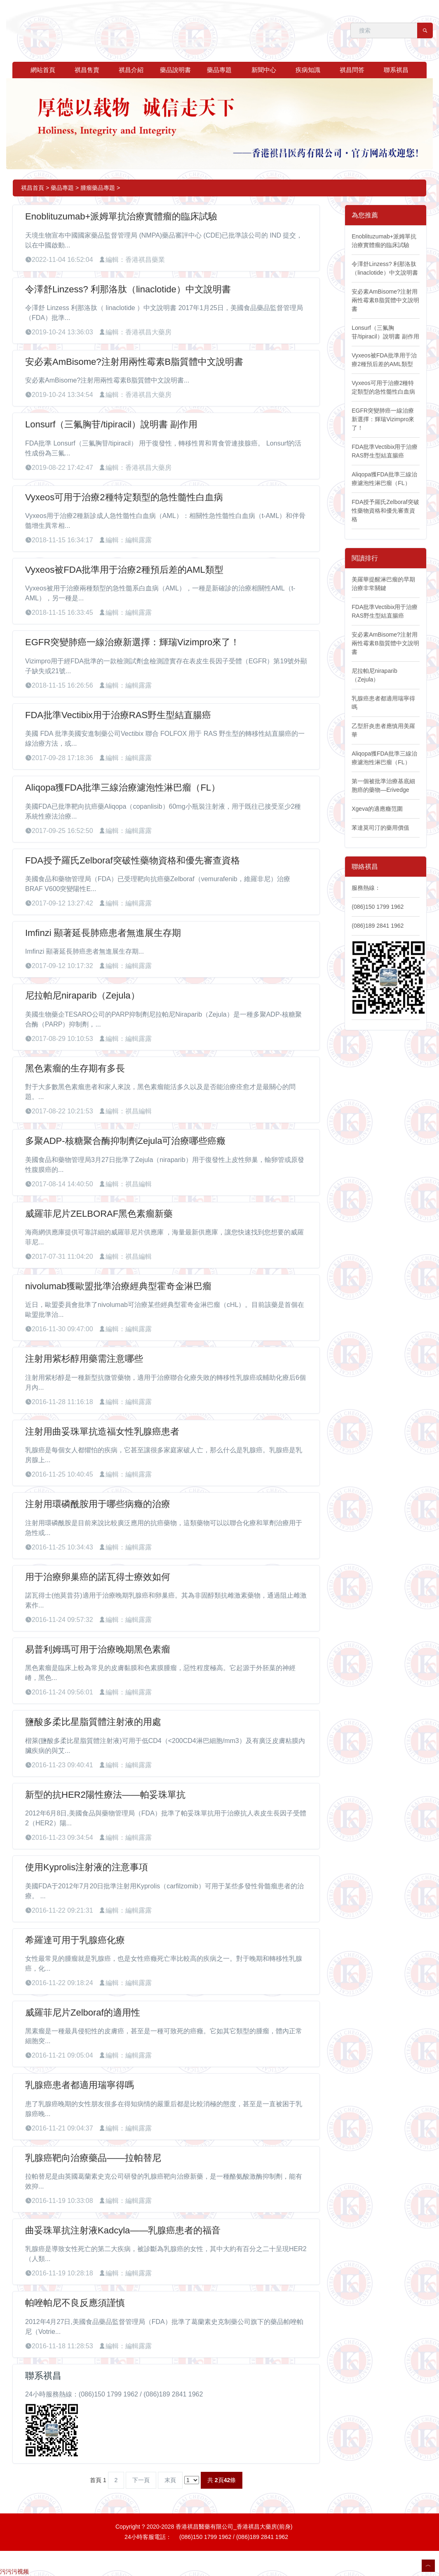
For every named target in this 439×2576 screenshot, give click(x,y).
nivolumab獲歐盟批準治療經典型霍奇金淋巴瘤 (118, 1286)
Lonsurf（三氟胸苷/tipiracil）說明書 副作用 (111, 424)
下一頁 (141, 2480)
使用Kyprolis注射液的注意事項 (86, 1867)
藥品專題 (219, 69)
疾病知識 (308, 69)
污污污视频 (14, 2571)
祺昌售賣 (87, 69)
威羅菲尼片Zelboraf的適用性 (82, 2012)
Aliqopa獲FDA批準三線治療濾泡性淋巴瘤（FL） (122, 787)
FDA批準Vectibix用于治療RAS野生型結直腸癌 (118, 715)
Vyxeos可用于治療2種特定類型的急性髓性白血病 (124, 497)
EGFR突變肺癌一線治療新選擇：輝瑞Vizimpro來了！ (132, 642)
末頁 (170, 2480)
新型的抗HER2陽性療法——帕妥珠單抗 (105, 1795)
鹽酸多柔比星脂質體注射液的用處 (93, 1722)
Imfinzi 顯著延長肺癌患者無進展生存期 (103, 933)
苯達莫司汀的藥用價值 (380, 827)
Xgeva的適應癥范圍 (377, 808)
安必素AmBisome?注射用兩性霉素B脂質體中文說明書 (134, 362)
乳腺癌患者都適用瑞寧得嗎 (79, 2085)
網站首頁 (43, 69)
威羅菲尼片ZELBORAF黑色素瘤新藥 (99, 1214)
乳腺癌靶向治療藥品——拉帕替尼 (93, 2158)
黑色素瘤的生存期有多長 (75, 1068)
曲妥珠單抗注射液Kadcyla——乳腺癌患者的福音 (123, 2230)
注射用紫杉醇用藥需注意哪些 (84, 1358)
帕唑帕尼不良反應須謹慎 (75, 2303)
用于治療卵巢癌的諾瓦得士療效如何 (97, 1577)
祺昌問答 (352, 69)
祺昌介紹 (131, 69)
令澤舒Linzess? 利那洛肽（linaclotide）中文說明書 (128, 289)
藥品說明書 (175, 69)
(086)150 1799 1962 (378, 906)
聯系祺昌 (396, 69)
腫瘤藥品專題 (97, 187)
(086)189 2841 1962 (378, 925)
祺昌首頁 (32, 187)
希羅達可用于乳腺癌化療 (75, 1940)
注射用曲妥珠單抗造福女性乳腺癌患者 (102, 1431)
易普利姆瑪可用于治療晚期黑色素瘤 (97, 1649)
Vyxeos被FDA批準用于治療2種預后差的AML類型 (124, 570)
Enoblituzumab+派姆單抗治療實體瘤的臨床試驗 (121, 216)
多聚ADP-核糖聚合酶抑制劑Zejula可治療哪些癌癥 (125, 1141)
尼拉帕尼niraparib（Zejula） (82, 995)
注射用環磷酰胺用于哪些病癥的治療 (97, 1504)
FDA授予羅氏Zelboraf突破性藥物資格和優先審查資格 (132, 860)
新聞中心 (263, 69)
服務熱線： (366, 887)
